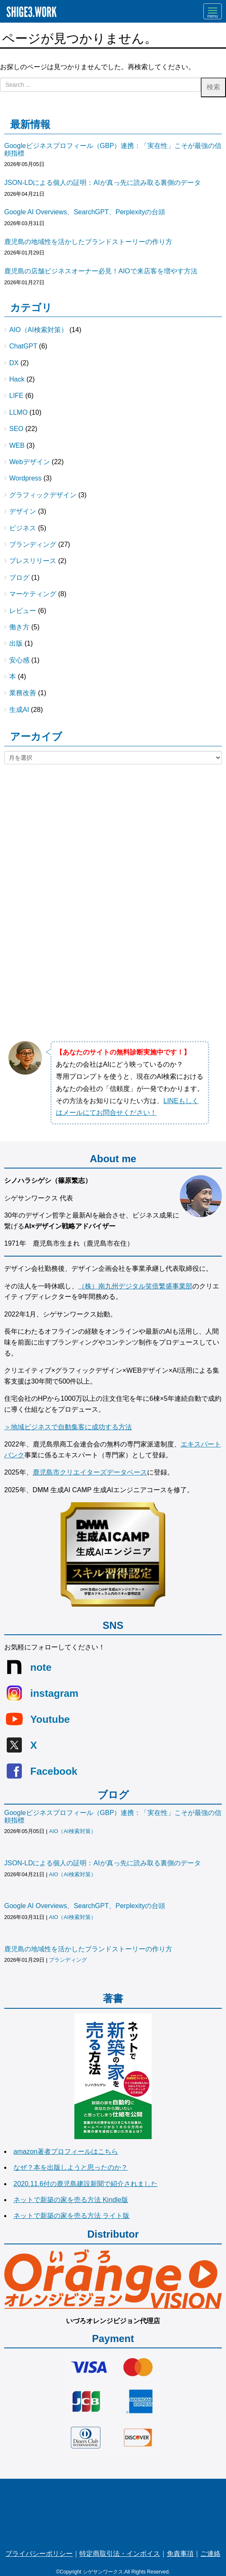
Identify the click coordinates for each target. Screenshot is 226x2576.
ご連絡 (210, 2553)
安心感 (19, 660)
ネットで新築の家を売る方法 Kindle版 (70, 2199)
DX (13, 362)
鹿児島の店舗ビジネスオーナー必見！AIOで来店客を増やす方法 (100, 271)
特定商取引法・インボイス (119, 2553)
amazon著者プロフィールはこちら (65, 2151)
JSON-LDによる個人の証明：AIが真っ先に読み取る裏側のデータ (102, 182)
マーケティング (32, 593)
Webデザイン (29, 461)
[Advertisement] (113, 837)
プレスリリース (32, 560)
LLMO (18, 412)
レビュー (22, 610)
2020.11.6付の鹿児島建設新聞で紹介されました (85, 2183)
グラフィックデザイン (42, 495)
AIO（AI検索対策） (38, 329)
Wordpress (25, 478)
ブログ (19, 577)
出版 (16, 643)
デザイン (22, 511)
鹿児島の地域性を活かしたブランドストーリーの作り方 (88, 241)
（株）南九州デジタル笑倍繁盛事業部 (135, 1286)
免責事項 (180, 2553)
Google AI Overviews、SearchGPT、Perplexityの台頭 (84, 212)
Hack (16, 379)
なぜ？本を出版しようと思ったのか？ (70, 2167)
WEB (16, 445)
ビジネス (22, 528)
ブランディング (32, 544)
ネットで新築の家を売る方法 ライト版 (71, 2215)
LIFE (16, 395)
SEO (16, 428)
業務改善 (22, 692)
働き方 (19, 627)
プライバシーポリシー (39, 2553)
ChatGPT (23, 346)
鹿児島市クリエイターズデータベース (90, 1472)
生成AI (19, 709)
